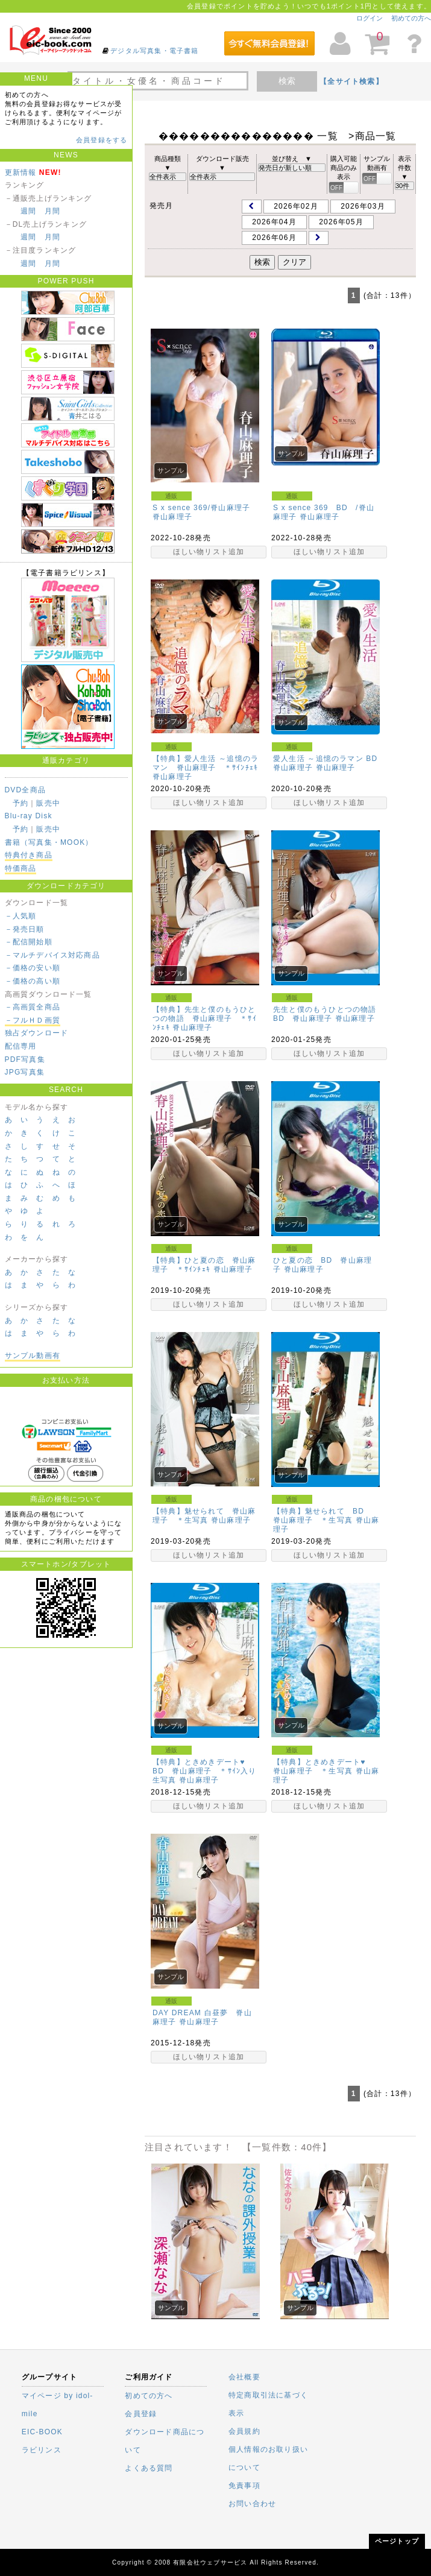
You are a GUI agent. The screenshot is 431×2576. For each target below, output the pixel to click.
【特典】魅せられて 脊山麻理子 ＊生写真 (204, 1515)
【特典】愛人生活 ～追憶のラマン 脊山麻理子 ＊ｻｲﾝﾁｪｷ (206, 763)
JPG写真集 (25, 1072)
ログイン (369, 18)
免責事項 (244, 2485)
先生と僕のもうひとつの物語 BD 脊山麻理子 (329, 1014)
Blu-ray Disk (28, 816)
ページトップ (397, 2541)
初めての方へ (411, 18)
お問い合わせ (252, 2503)
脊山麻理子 (172, 517)
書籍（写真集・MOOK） (49, 842)
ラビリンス (41, 2450)
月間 (52, 211)
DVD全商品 (25, 790)
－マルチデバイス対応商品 (52, 955)
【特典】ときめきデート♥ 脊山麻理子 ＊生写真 (323, 1766)
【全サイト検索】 (351, 81)
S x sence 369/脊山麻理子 (201, 508)
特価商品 (21, 868)
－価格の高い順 (32, 981)
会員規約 (244, 2431)
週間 (28, 211)
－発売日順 (25, 929)
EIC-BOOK (42, 2432)
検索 (286, 81)
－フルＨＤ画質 (32, 1020)
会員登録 (141, 2414)
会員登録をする (101, 140)
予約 (20, 803)
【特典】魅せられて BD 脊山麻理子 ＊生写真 (322, 1515)
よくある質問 (148, 2468)
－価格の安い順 (32, 968)
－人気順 (21, 916)
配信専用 (21, 1046)
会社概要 (244, 2377)
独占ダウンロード (37, 1033)
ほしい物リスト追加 (209, 552)
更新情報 (21, 172)
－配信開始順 (28, 942)
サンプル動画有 (32, 1355)
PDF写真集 (25, 1059)
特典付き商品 (28, 855)
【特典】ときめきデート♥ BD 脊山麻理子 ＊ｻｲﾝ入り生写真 (205, 1771)
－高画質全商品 (32, 1007)
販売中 (48, 803)
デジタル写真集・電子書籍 (154, 50)
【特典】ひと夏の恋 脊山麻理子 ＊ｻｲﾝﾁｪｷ (204, 1265)
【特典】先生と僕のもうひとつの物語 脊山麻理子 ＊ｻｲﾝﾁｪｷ (205, 1018)
